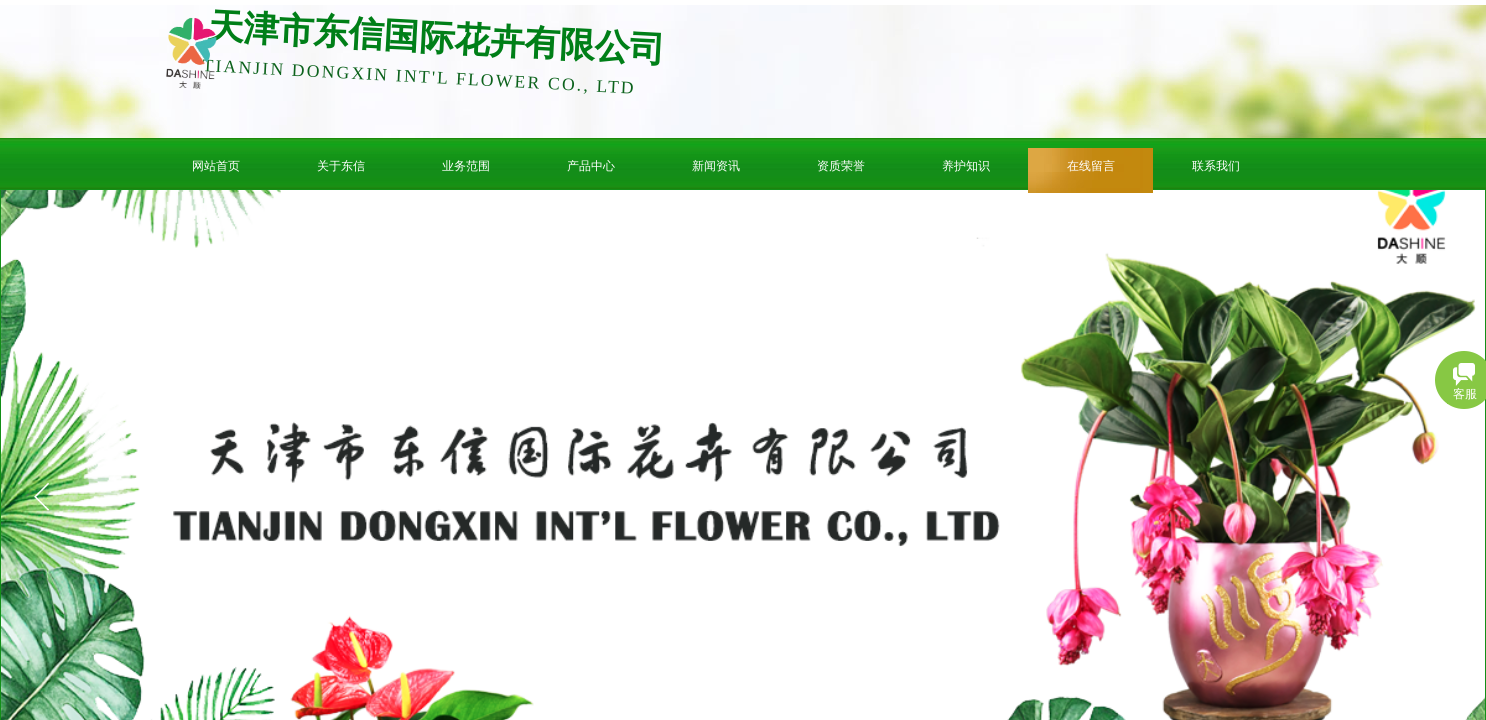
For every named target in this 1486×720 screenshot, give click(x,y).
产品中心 (591, 166)
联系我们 (1216, 166)
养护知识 (966, 166)
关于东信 (341, 166)
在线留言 (1091, 166)
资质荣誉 (841, 166)
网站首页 (216, 166)
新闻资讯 (716, 166)
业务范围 (466, 166)
